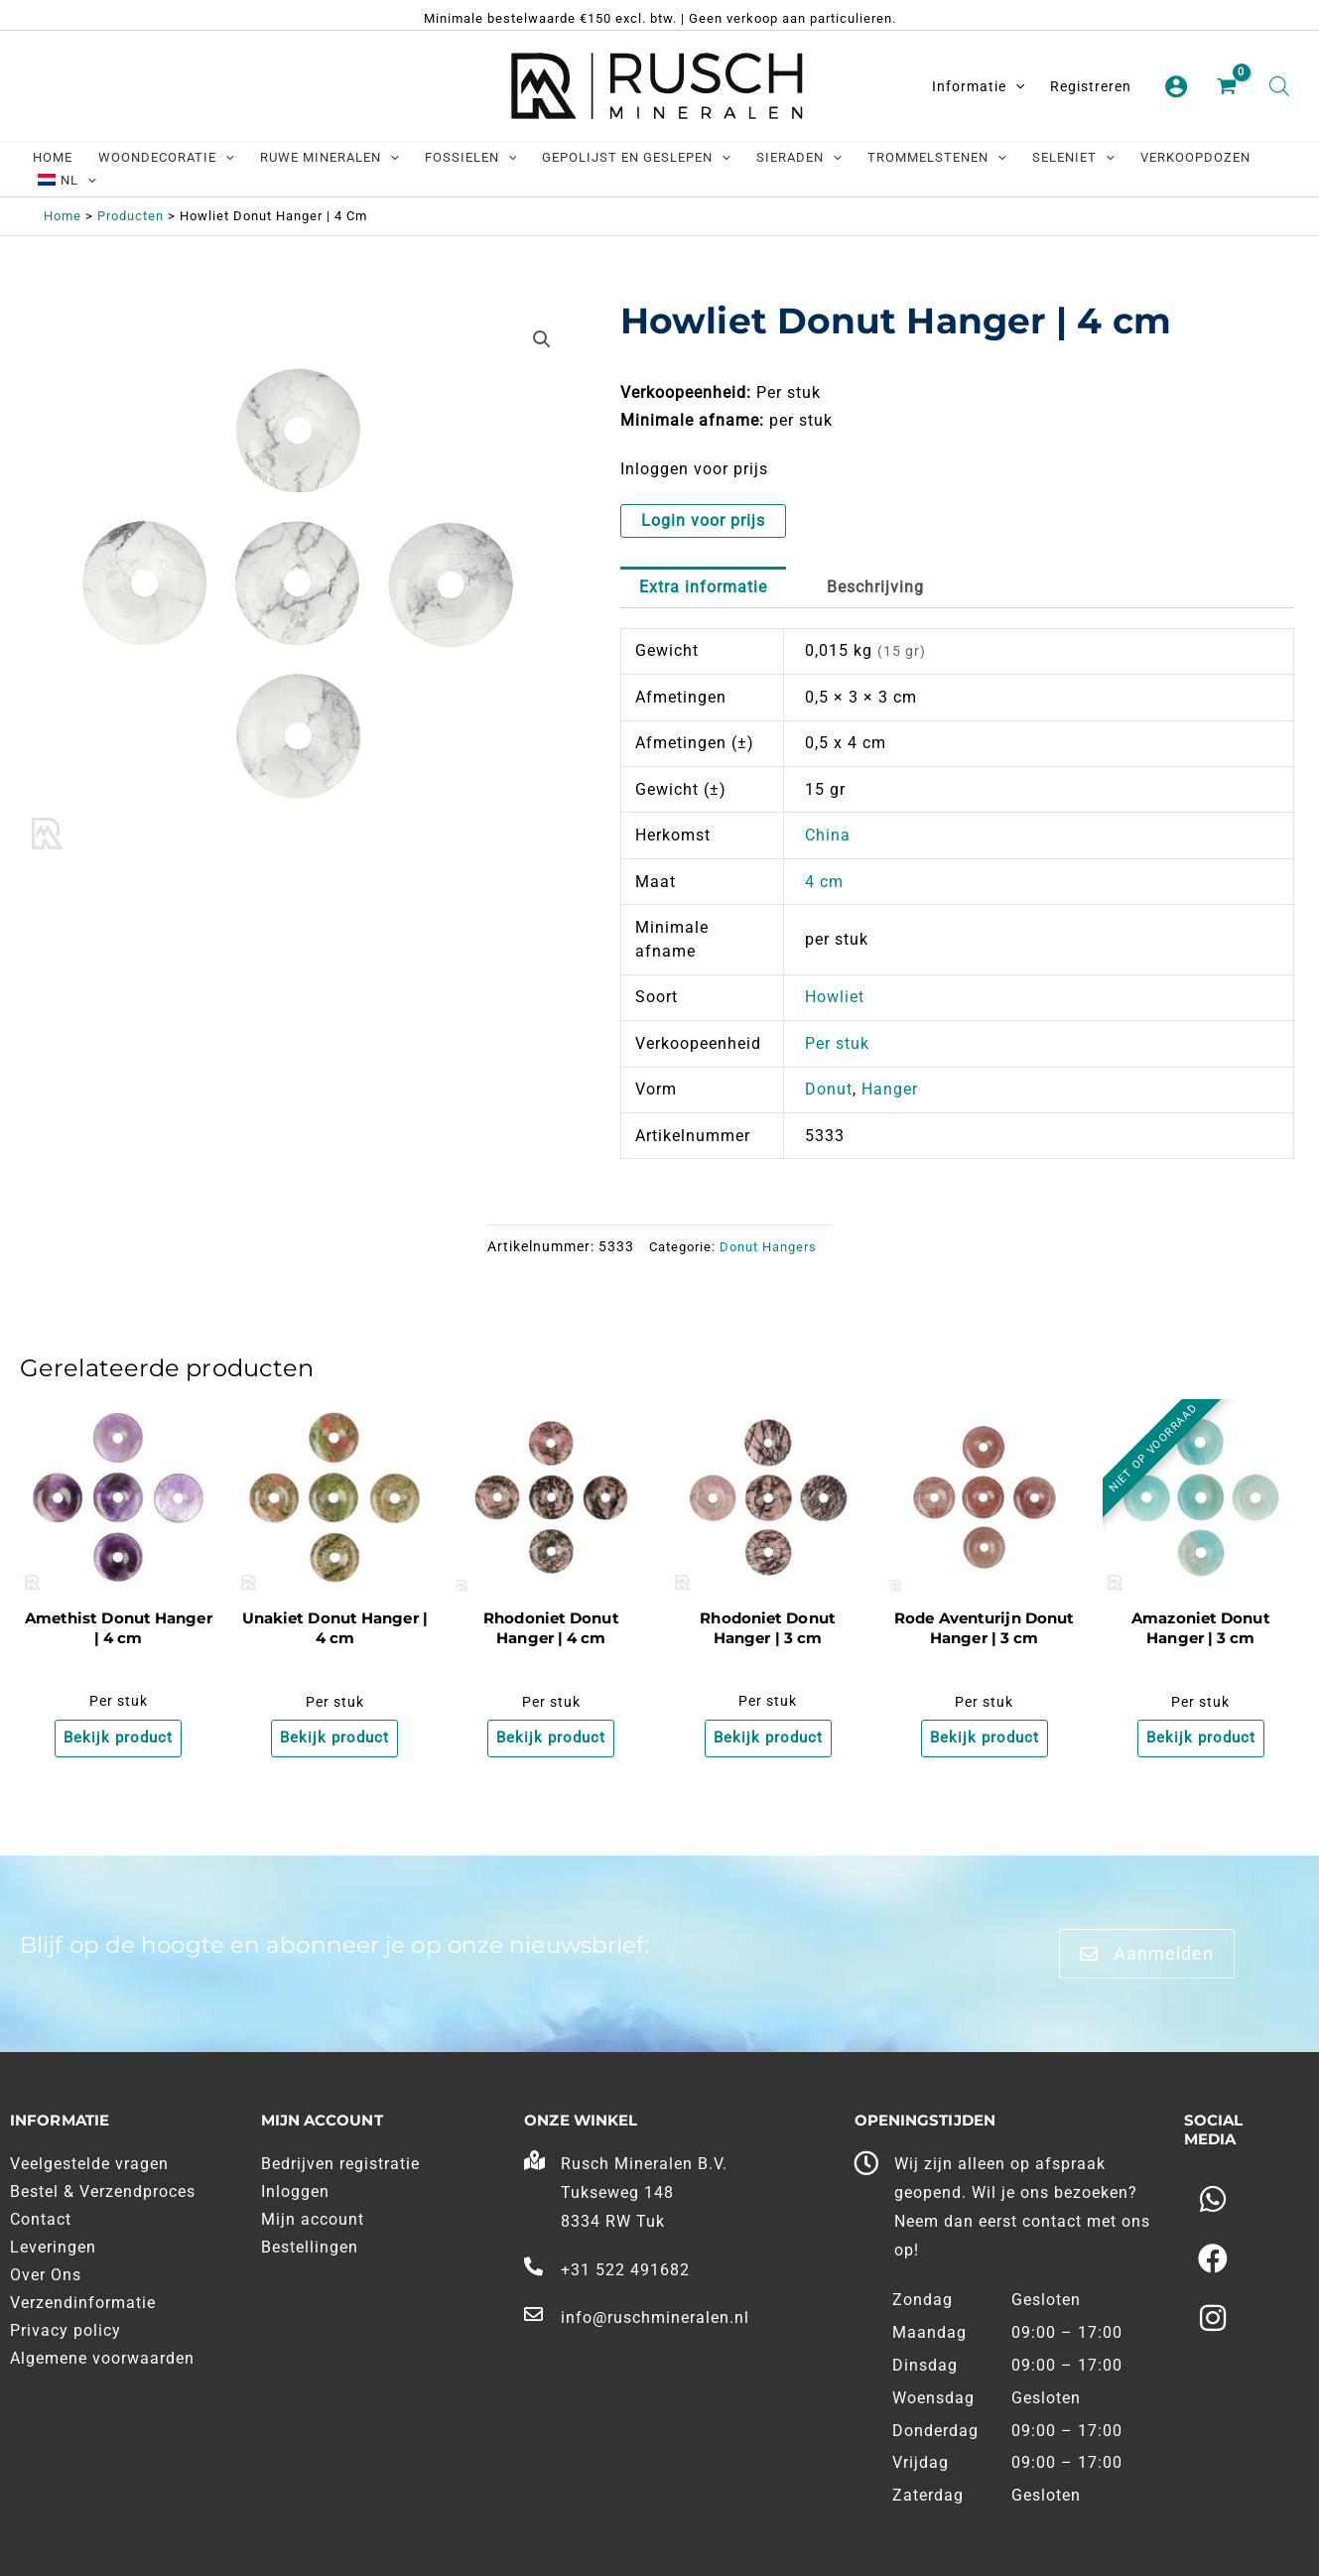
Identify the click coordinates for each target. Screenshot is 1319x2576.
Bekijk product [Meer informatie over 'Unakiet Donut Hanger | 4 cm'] (334, 1739)
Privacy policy (65, 2331)
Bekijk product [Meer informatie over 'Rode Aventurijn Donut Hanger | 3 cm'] (984, 1739)
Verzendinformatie (83, 2303)
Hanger (889, 1089)
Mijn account (312, 2220)
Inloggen (295, 2192)
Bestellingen (309, 2248)
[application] (1015, 86)
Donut (829, 1089)
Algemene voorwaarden (102, 2359)
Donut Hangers (768, 1246)
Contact (40, 2220)
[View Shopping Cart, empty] (1229, 87)
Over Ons (45, 2275)
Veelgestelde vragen (89, 2164)
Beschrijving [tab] (875, 587)
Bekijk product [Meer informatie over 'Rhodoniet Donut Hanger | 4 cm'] (550, 1739)
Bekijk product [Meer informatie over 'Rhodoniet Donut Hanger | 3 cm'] (768, 1739)
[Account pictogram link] (1176, 86)
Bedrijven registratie (340, 2164)
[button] (542, 339)
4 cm (824, 881)
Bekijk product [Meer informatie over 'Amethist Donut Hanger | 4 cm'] (118, 1739)
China (828, 835)
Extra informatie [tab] (703, 587)
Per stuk (837, 1043)
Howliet (834, 996)
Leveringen (53, 2248)
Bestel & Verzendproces (103, 2192)
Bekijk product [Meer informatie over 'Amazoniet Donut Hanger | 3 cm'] (1200, 1739)
